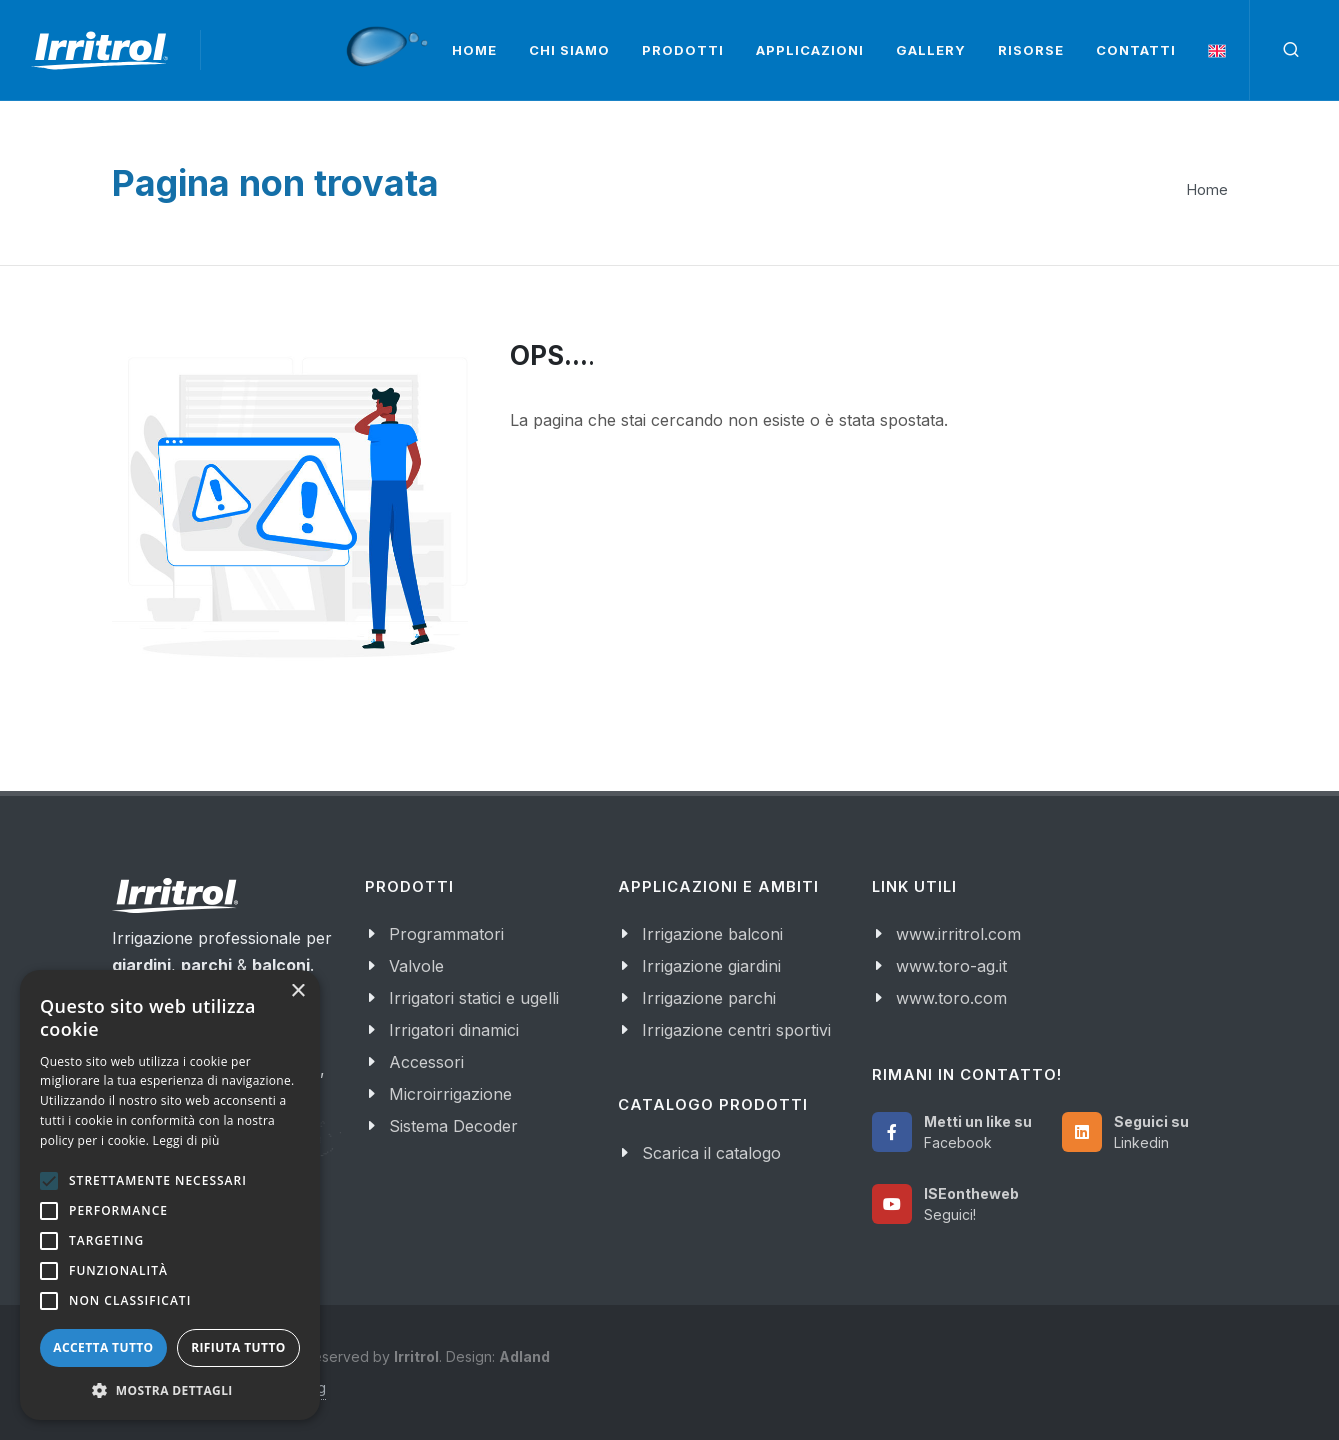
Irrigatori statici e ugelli (474, 998)
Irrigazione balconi (712, 934)
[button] (170, 1390)
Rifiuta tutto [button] (238, 1347)
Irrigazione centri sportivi (736, 1030)
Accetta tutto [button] (103, 1347)
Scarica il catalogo (711, 1153)
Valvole (416, 966)
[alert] (170, 1195)
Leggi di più (186, 1140)
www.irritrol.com (958, 934)
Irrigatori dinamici (454, 1030)
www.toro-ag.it (951, 966)
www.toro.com (951, 998)
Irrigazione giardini (711, 966)
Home (1207, 189)
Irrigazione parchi (709, 998)
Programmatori (446, 934)
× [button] (297, 991)
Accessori (426, 1062)
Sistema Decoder (453, 1126)
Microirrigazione (450, 1094)
